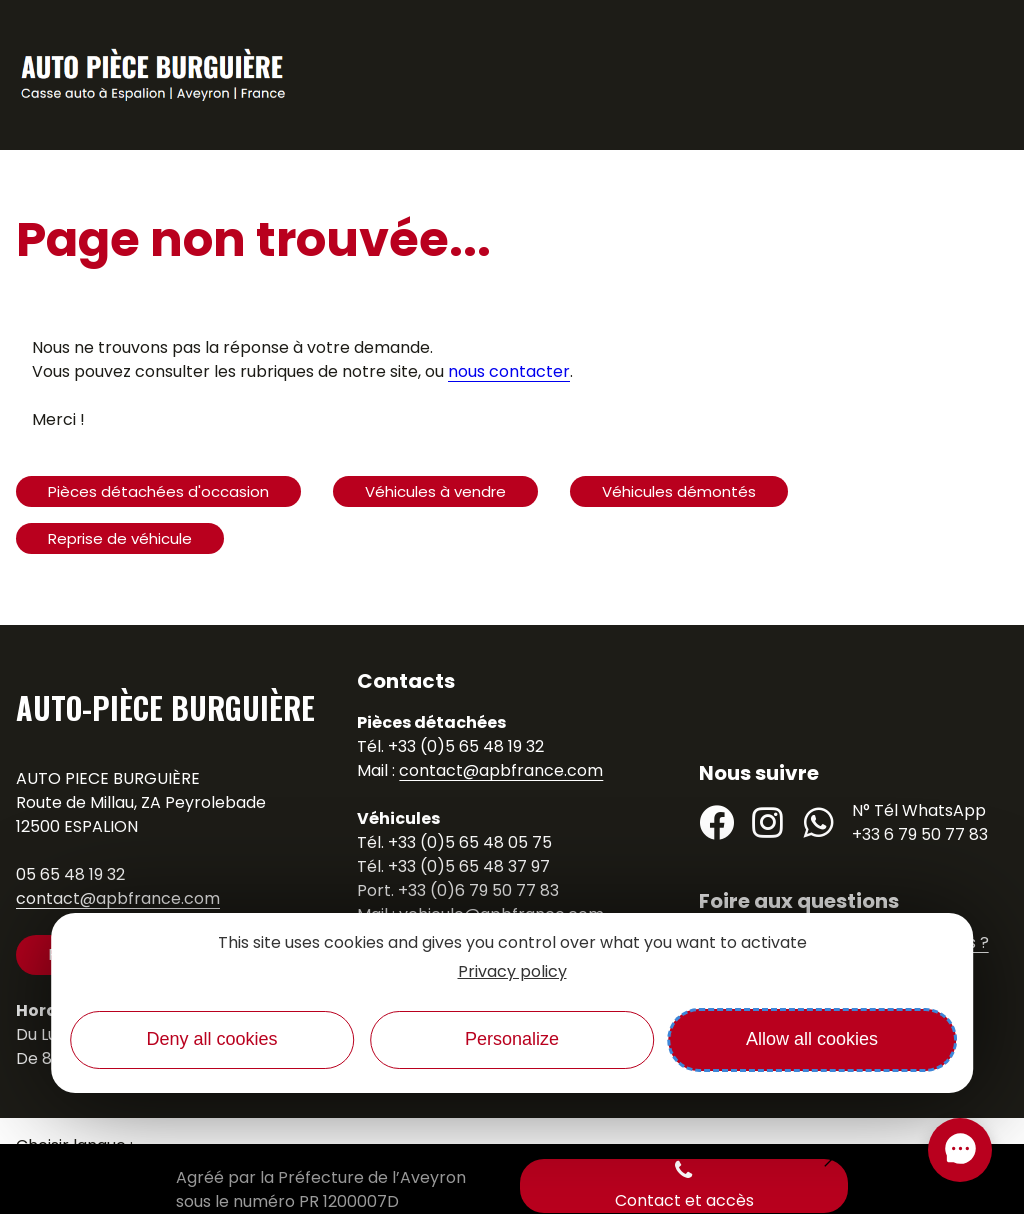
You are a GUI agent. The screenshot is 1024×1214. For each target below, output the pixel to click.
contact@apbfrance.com (118, 898)
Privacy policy (512, 971)
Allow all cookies (812, 1039)
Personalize (512, 1039)
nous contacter (509, 371)
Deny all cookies (211, 1039)
